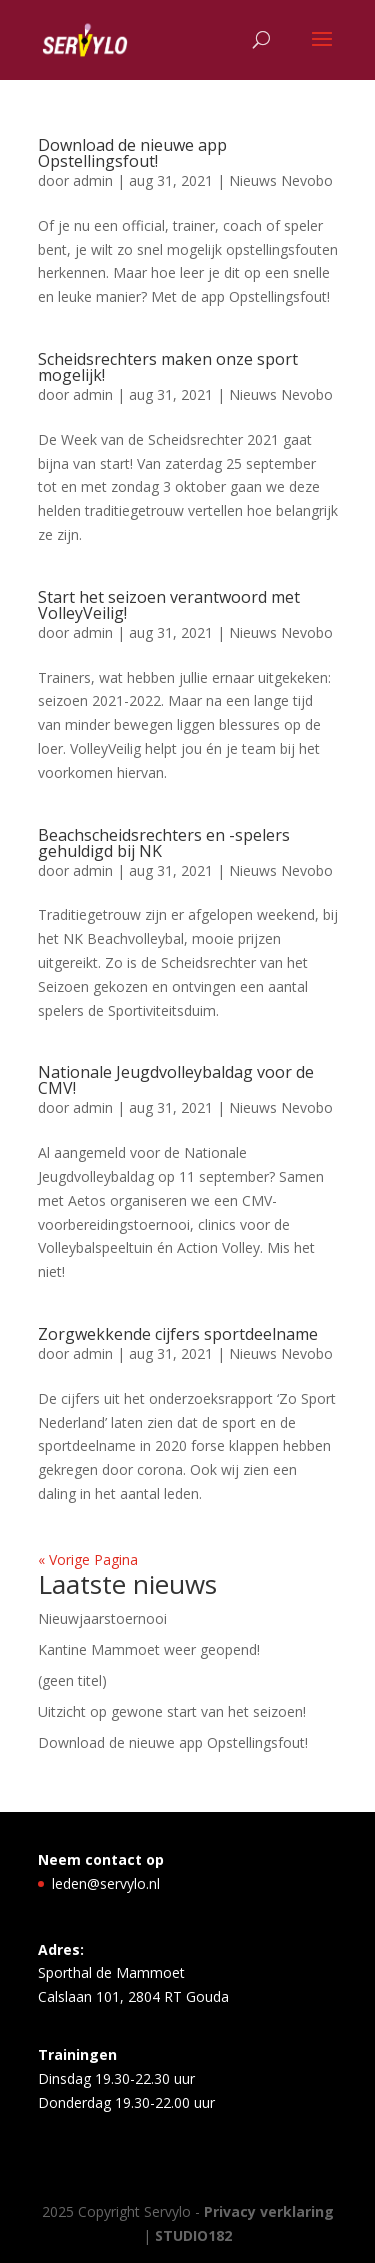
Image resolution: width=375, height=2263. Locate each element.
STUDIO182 (193, 2235)
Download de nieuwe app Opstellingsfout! (132, 153)
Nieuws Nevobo (281, 180)
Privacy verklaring (269, 2211)
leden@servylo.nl (106, 1883)
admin (93, 180)
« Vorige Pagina (88, 1559)
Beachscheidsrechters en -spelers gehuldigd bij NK (164, 843)
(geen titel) (72, 1680)
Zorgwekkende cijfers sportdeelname (178, 1334)
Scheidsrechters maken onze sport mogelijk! (168, 367)
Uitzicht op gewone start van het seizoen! (172, 1711)
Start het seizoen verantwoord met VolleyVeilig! (169, 605)
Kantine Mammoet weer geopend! (149, 1649)
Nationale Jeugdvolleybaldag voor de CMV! (176, 1080)
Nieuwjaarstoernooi (102, 1618)
